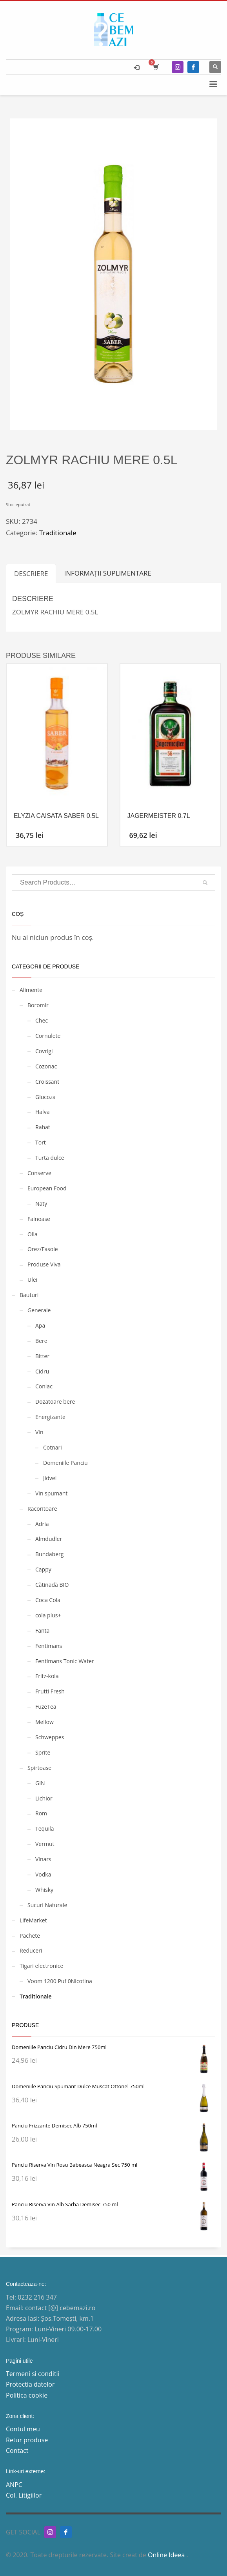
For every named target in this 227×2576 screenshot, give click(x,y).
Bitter (42, 1356)
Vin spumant (51, 1493)
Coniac (44, 1386)
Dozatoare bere (55, 1401)
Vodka (43, 1874)
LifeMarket (33, 1920)
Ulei (32, 1279)
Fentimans (48, 1646)
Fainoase (38, 1219)
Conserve (39, 1173)
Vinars (43, 1859)
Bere (41, 1340)
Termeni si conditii (33, 2373)
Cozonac (46, 1066)
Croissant (47, 1081)
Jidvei (49, 1478)
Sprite (42, 1752)
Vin (39, 1432)
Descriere (31, 573)
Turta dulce (49, 1157)
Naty (41, 1203)
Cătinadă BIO (52, 1584)
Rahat (42, 1127)
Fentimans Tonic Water (64, 1661)
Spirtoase (39, 1767)
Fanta (42, 1630)
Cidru (42, 1371)
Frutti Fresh (50, 1691)
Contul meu (23, 2429)
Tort (40, 1142)
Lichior (44, 1798)
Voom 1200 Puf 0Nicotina (59, 1981)
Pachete (30, 1935)
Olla (32, 1234)
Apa (40, 1325)
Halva (42, 1111)
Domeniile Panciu (65, 1462)
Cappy (43, 1569)
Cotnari (52, 1447)
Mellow (44, 1722)
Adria (42, 1524)
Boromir (38, 1005)
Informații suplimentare (107, 573)
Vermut (44, 1844)
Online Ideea (167, 2555)
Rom (41, 1813)
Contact (17, 2450)
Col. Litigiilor (24, 2495)
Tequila (44, 1828)
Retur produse (27, 2440)
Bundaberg (49, 1554)
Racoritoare (42, 1508)
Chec (41, 1020)
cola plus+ (48, 1615)
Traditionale (57, 532)
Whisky (44, 1889)
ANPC (14, 2484)
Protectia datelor (30, 2384)
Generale (39, 1310)
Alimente (31, 990)
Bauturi (29, 1295)
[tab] (31, 573)
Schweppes (49, 1737)
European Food (47, 1188)
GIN (40, 1783)
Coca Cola (47, 1600)
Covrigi (44, 1051)
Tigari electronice (41, 1965)
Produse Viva (44, 1264)
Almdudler (48, 1538)
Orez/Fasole (42, 1249)
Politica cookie (26, 2395)
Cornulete (47, 1035)
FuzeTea (45, 1706)
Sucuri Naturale (47, 1905)
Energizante (50, 1417)
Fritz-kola (47, 1676)
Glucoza (45, 1097)
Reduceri (31, 1950)
